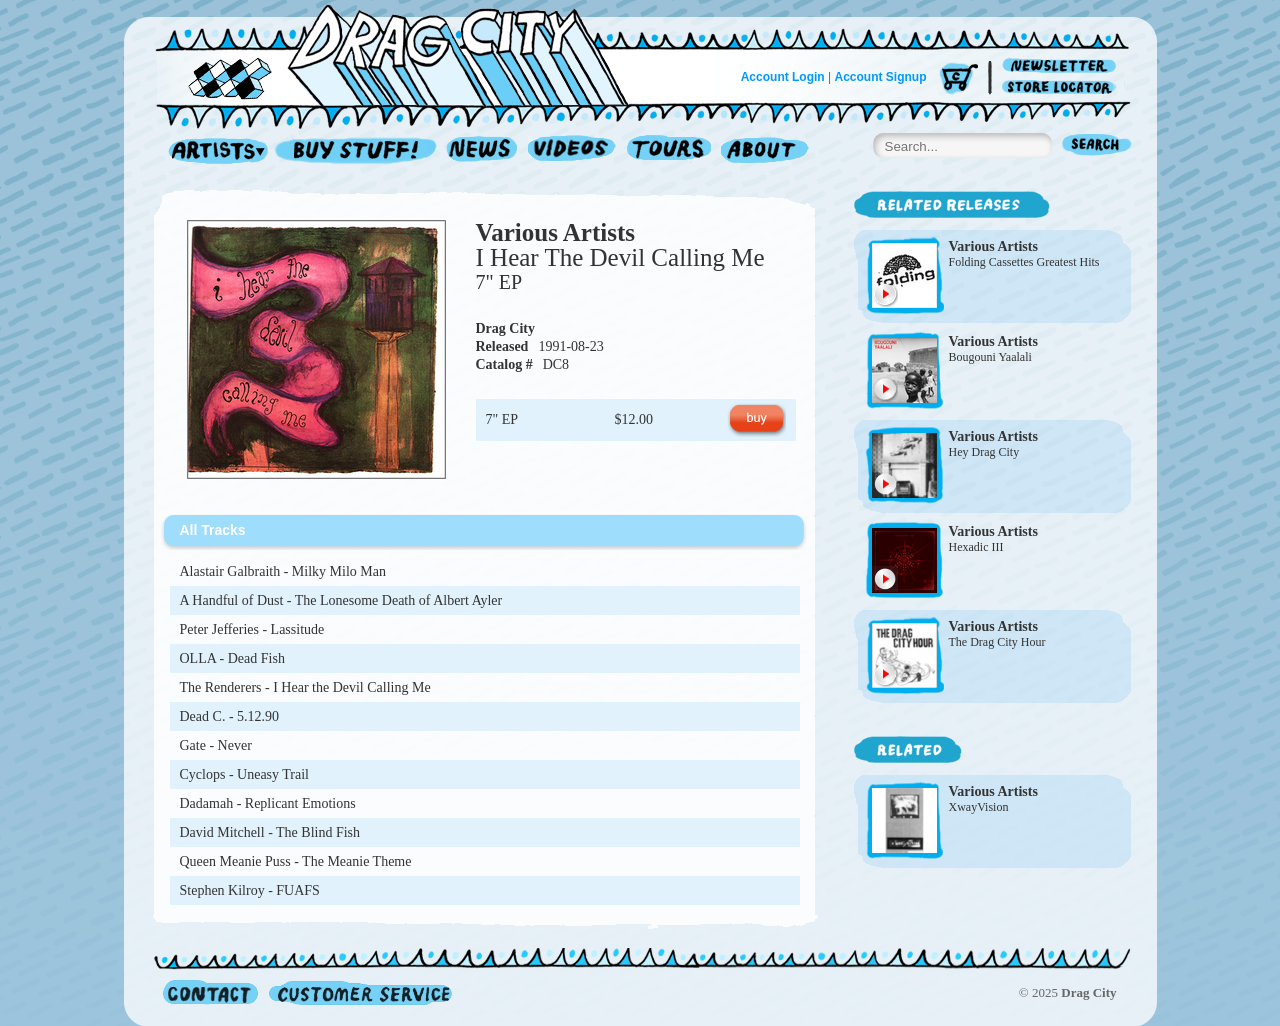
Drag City (506, 328)
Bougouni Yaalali (990, 357)
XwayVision (979, 807)
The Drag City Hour (997, 642)
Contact (210, 992)
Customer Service (359, 992)
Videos (572, 151)
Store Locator (1062, 87)
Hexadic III (976, 547)
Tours (669, 151)
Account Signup (881, 77)
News (483, 151)
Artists (213, 151)
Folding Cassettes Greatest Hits (1024, 262)
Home (404, 54)
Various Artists (556, 232)
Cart (959, 79)
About (764, 151)
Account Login (783, 77)
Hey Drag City (984, 452)
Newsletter (1062, 66)
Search (1097, 146)
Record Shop (358, 151)
